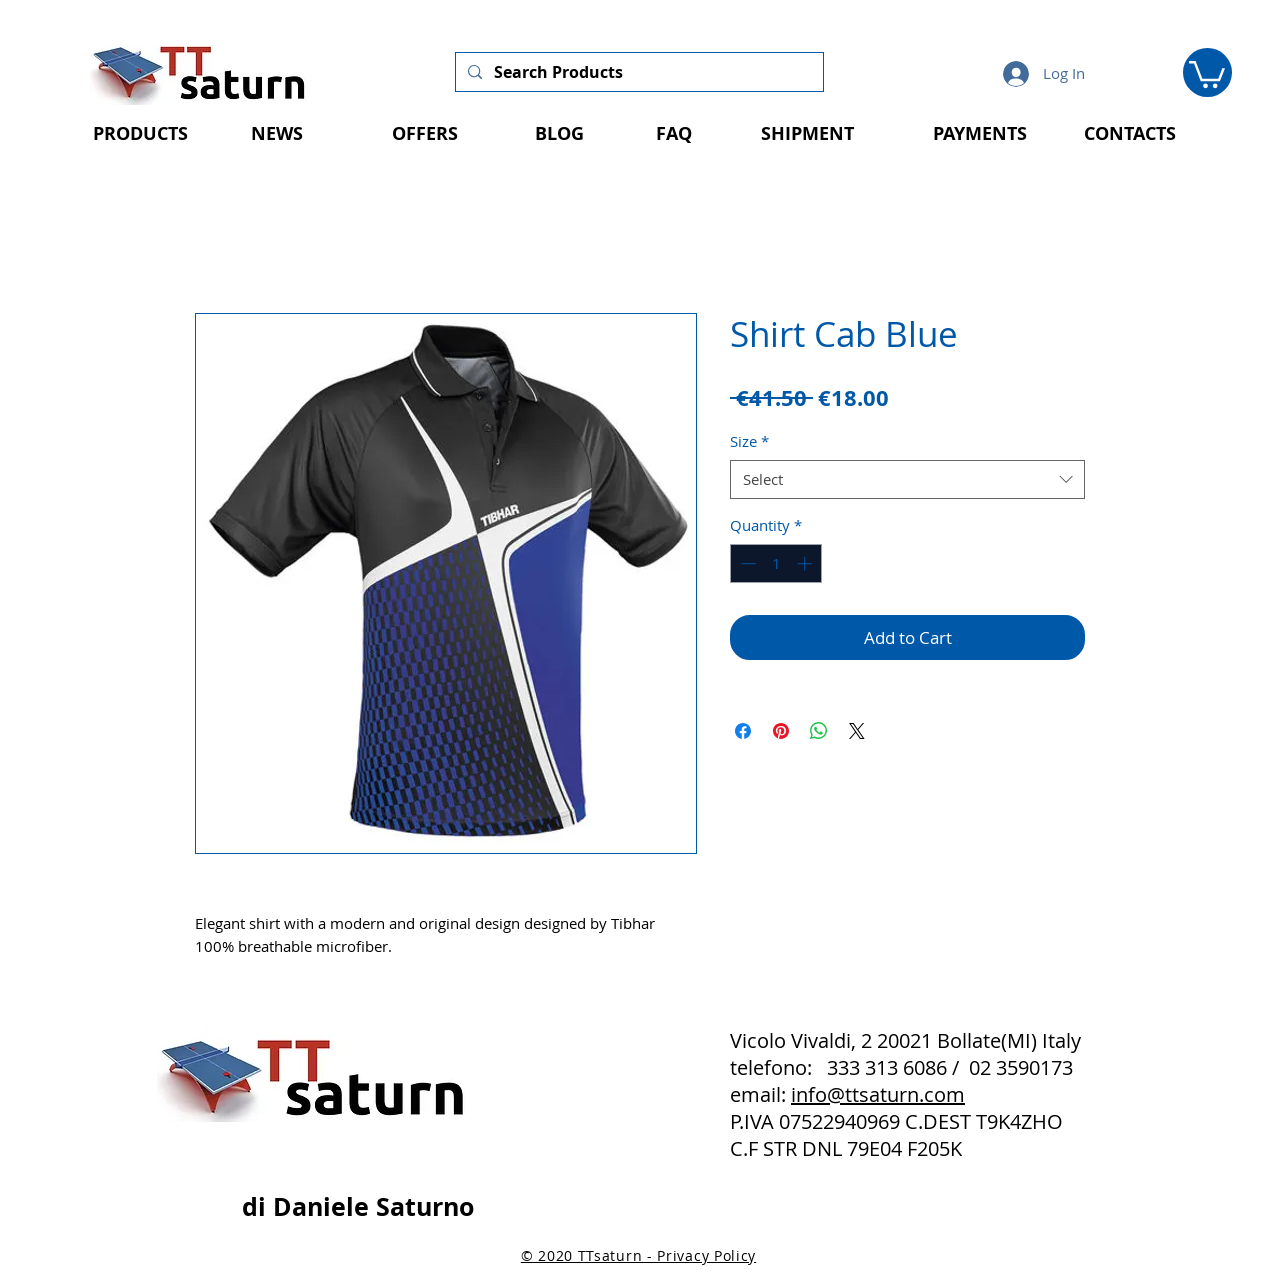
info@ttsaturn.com (878, 1094)
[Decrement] (746, 563)
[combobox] (907, 479)
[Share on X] (857, 731)
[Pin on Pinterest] (781, 731)
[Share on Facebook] (743, 731)
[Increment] (806, 563)
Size (749, 441)
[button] (1207, 73)
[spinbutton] (776, 563)
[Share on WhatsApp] (819, 731)
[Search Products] (637, 72)
